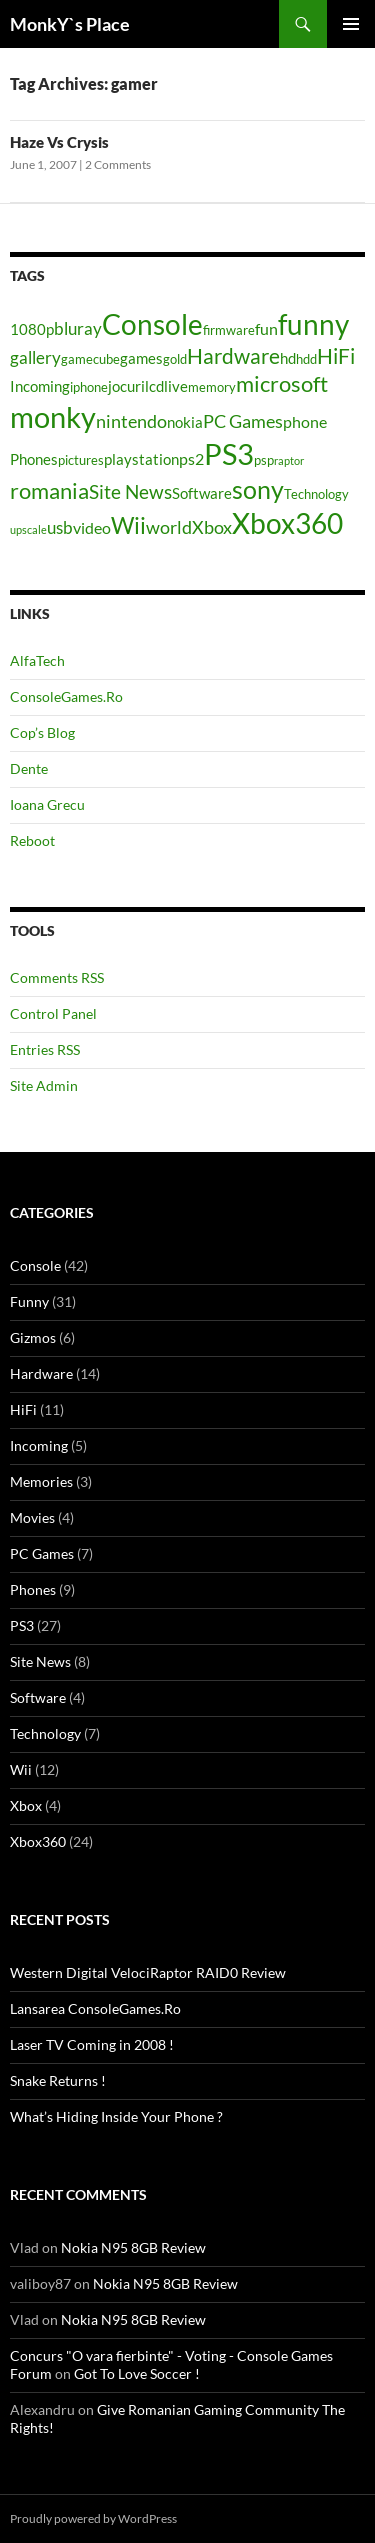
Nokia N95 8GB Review (133, 2247)
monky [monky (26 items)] (53, 416)
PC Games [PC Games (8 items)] (243, 421)
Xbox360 (38, 1841)
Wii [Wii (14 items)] (128, 525)
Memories (41, 1481)
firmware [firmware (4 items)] (229, 330)
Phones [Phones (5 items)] (34, 459)
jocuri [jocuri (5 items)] (126, 386)
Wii (21, 1769)
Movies (32, 1517)
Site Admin (44, 1085)
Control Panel (53, 1013)
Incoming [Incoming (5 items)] (40, 386)
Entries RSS (45, 1049)
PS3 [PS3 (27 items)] (229, 453)
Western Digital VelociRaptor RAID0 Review (148, 1972)
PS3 (22, 1625)
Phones (33, 1589)
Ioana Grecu (47, 804)
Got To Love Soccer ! (137, 2373)
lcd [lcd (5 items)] (154, 386)
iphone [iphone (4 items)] (89, 387)
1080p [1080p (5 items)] (32, 329)
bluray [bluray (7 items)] (78, 328)
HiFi (23, 1409)
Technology (45, 1733)
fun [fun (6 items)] (266, 328)
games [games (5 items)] (141, 358)
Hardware (41, 1373)
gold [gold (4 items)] (175, 359)
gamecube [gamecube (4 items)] (90, 359)
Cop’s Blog (42, 732)
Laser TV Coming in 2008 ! (92, 2044)
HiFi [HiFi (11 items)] (336, 356)
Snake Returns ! (58, 2080)
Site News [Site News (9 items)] (130, 491)
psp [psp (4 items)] (264, 460)
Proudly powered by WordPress (93, 2518)
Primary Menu (351, 24)
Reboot (32, 840)
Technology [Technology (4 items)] (316, 494)
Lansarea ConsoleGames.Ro (95, 2008)
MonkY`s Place (70, 24)
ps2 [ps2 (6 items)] (191, 458)
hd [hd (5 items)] (288, 358)
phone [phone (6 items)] (305, 421)
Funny (29, 1301)
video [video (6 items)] (92, 527)
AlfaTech (37, 660)
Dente (29, 768)
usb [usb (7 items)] (60, 527)
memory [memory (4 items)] (212, 387)
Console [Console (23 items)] (152, 324)
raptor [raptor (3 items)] (289, 460)
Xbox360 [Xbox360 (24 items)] (287, 523)
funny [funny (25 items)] (313, 324)
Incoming (39, 1445)
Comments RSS (57, 977)
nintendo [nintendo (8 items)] (131, 421)
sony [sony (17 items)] (258, 489)
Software (38, 1697)
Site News (40, 1661)
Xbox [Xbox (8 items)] (212, 527)
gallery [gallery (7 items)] (35, 357)
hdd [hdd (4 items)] (306, 359)
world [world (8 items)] (169, 527)
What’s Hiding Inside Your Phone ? (116, 2116)
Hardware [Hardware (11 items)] (233, 356)
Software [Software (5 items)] (202, 493)
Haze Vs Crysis (59, 142)
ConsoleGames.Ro (66, 696)
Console (35, 1265)
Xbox (26, 1805)
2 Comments (118, 164)
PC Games (42, 1553)
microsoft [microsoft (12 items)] (282, 383)
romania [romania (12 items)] (49, 490)
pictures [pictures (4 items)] (81, 460)
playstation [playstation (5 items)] (141, 459)
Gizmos (33, 1337)
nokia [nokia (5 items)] (185, 422)
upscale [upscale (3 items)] (28, 529)
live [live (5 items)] (176, 386)
